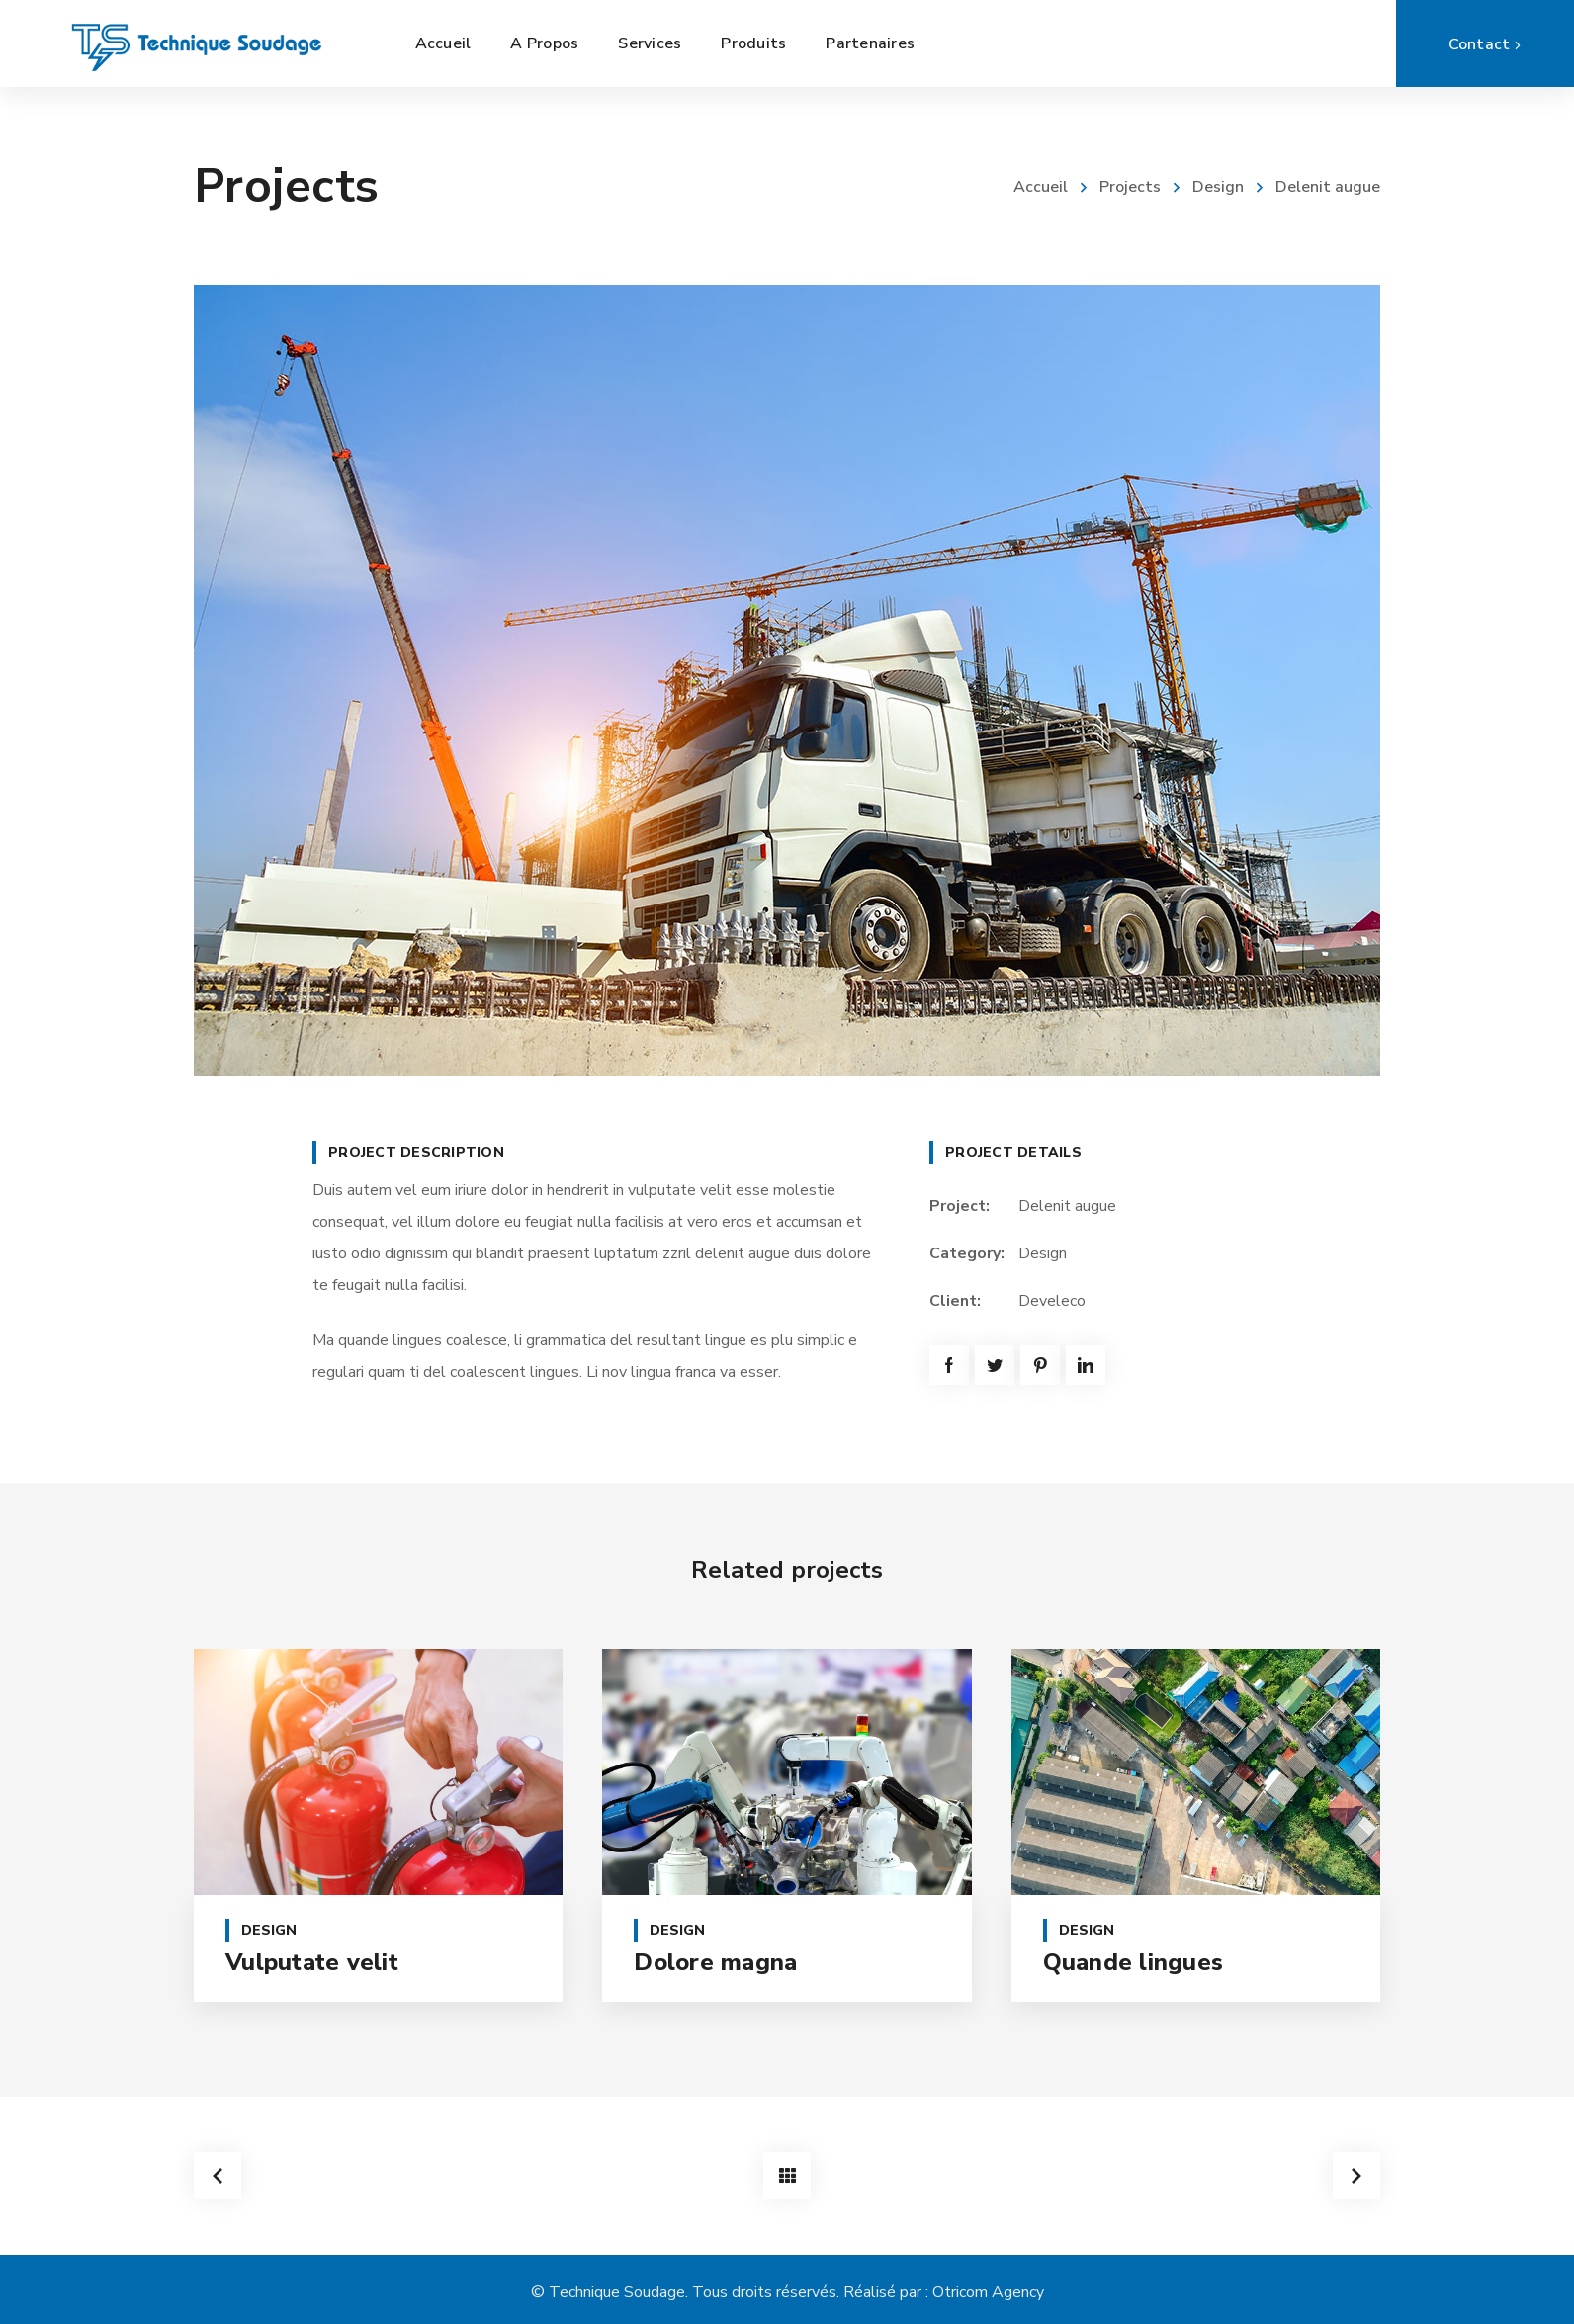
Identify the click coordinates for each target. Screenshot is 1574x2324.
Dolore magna (715, 1962)
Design (1218, 187)
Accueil (1040, 187)
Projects (1130, 187)
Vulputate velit (311, 1962)
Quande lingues (1133, 1962)
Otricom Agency (988, 2292)
